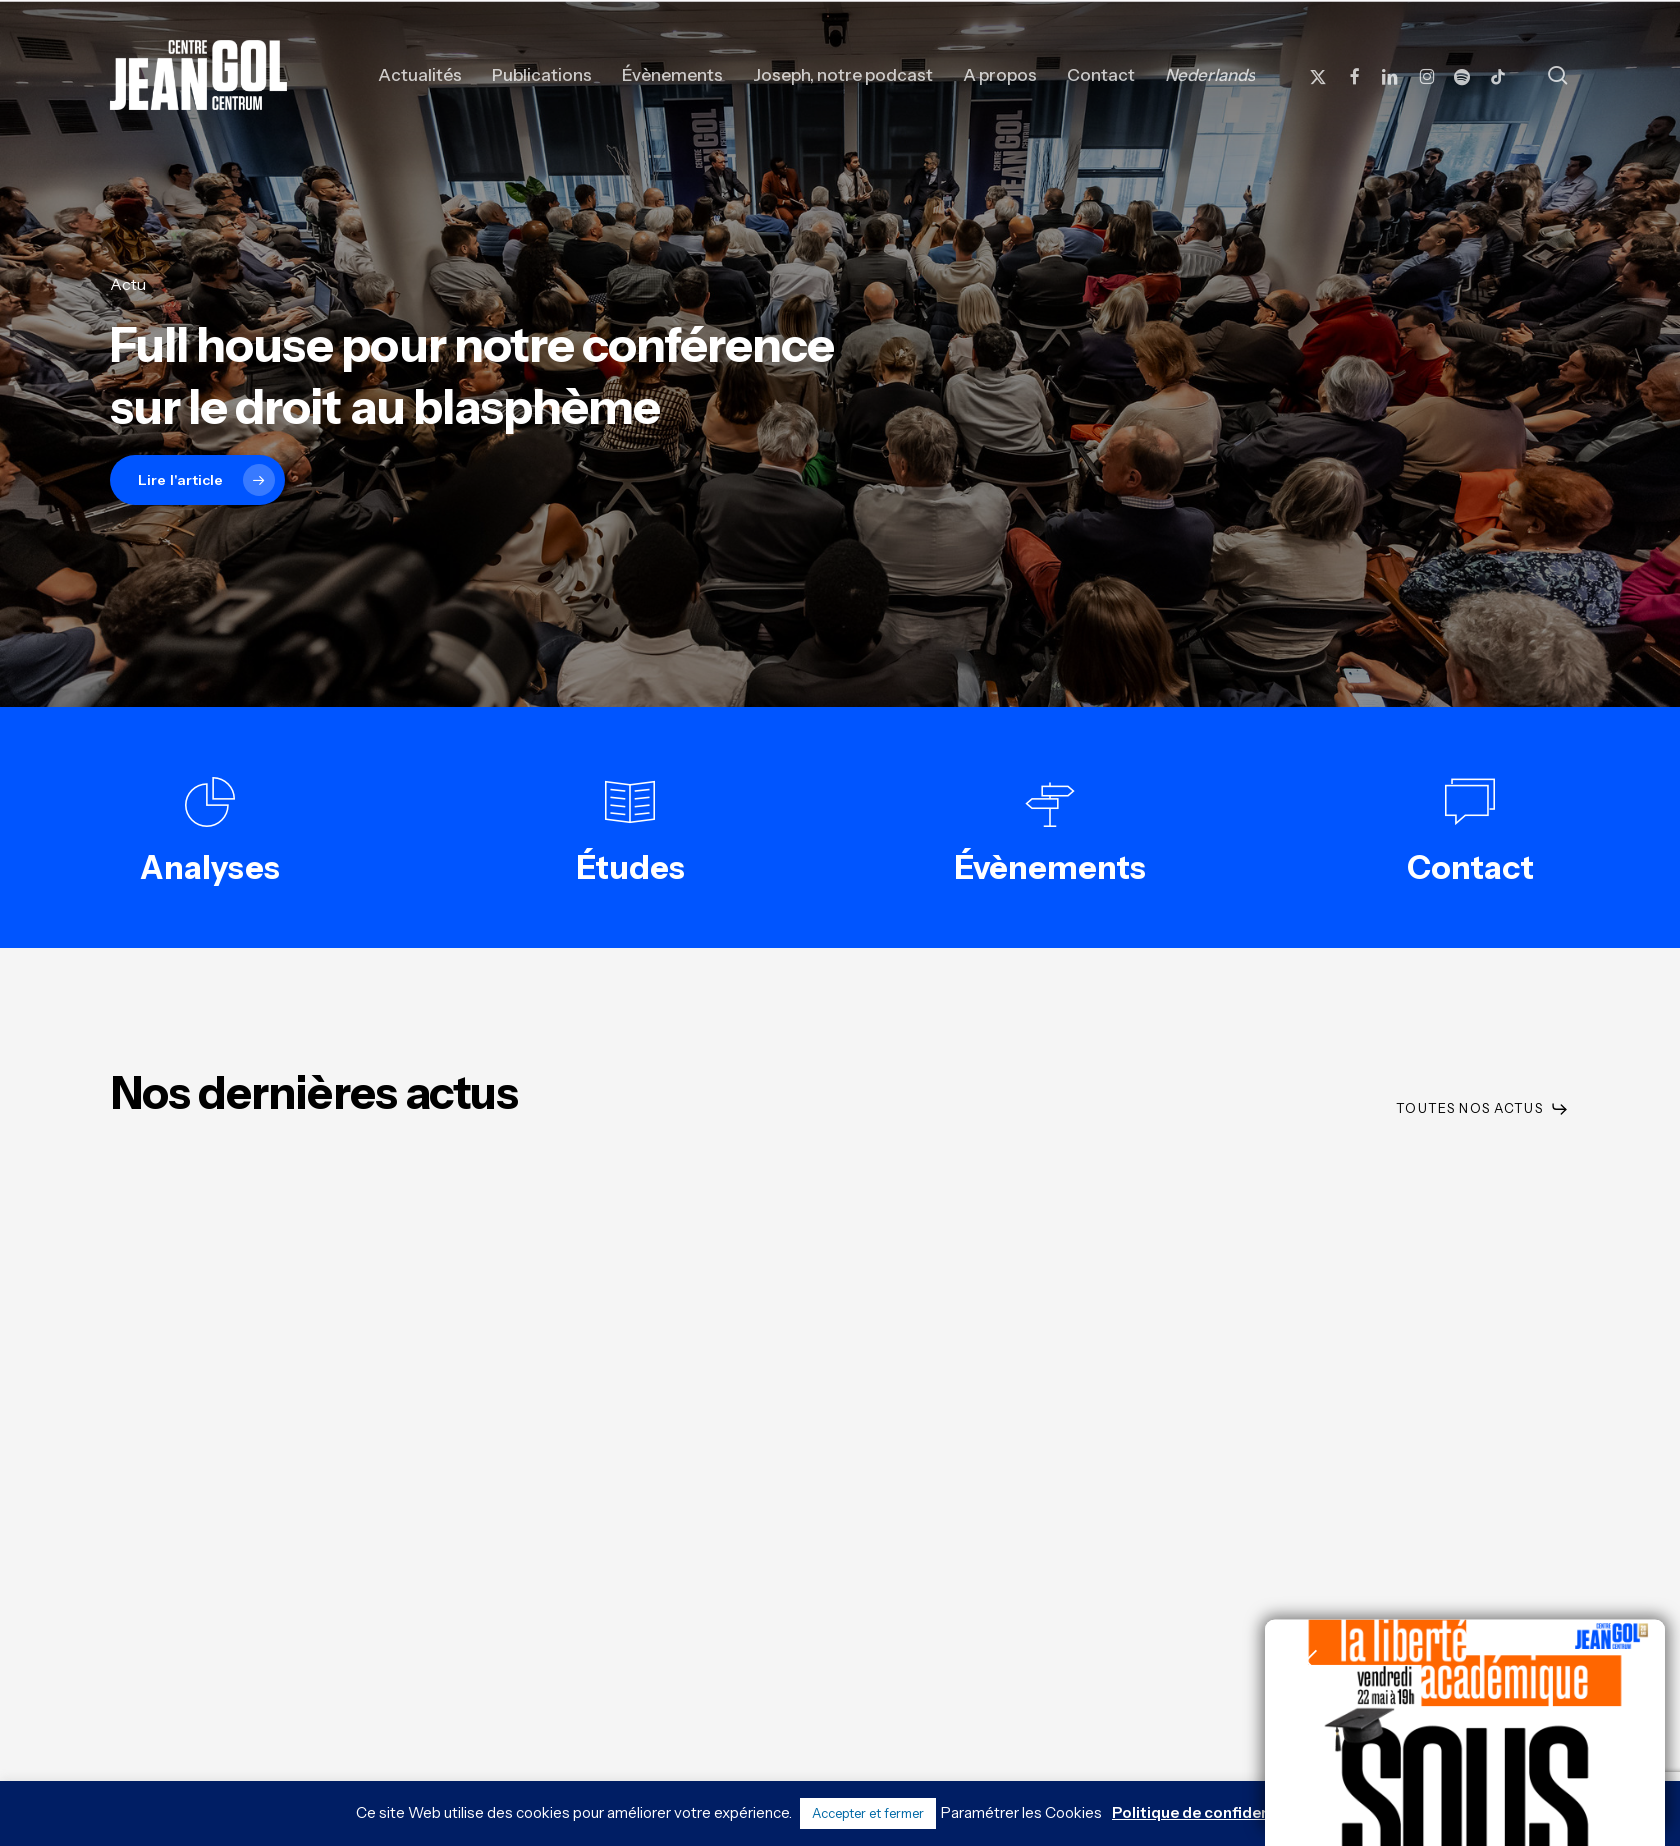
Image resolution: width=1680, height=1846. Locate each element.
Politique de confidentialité (1213, 1812)
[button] (1482, 1108)
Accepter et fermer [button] (868, 1813)
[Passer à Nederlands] (1210, 75)
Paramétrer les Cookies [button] (1021, 1812)
